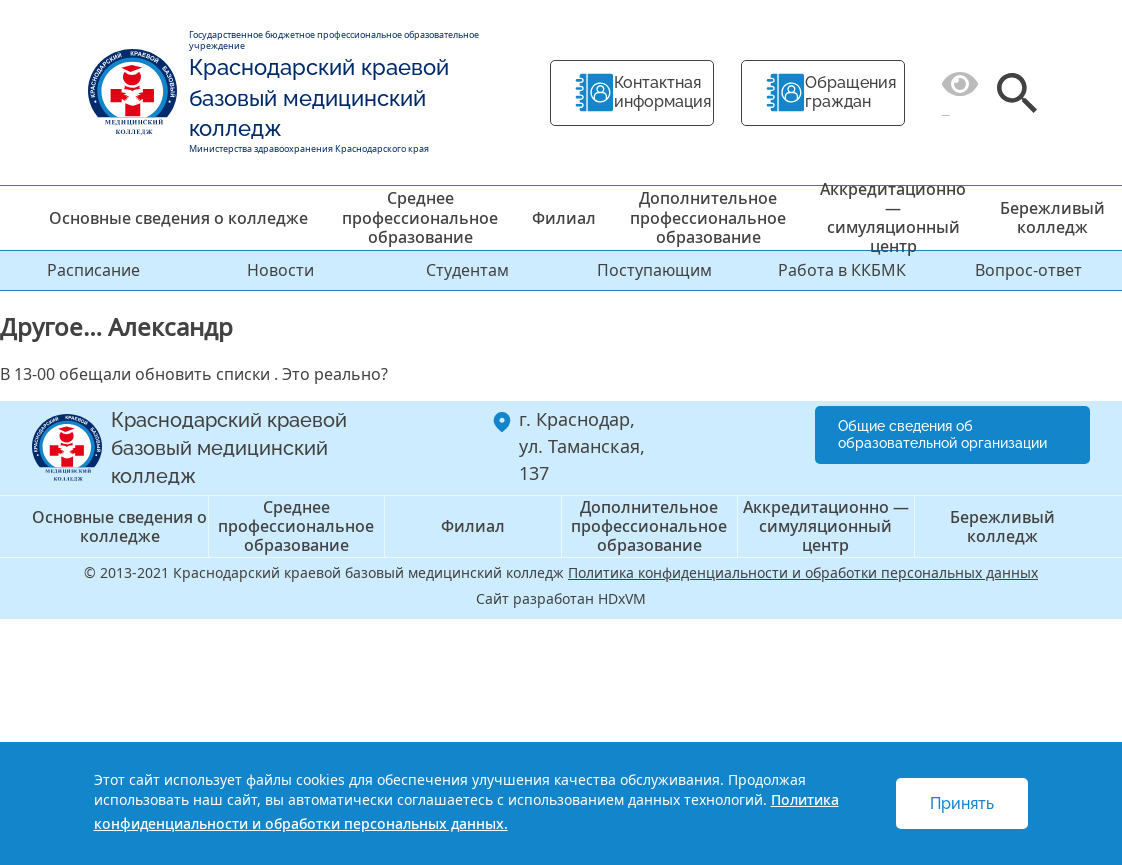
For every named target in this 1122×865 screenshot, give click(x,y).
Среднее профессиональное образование (420, 217)
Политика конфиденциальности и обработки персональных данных (803, 572)
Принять (962, 803)
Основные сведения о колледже (178, 218)
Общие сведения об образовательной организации (942, 434)
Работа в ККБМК (842, 270)
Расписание (93, 270)
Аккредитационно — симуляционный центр (893, 218)
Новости (280, 270)
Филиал (564, 218)
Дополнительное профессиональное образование (708, 217)
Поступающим (654, 270)
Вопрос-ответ (1028, 270)
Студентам (467, 270)
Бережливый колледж (1052, 217)
